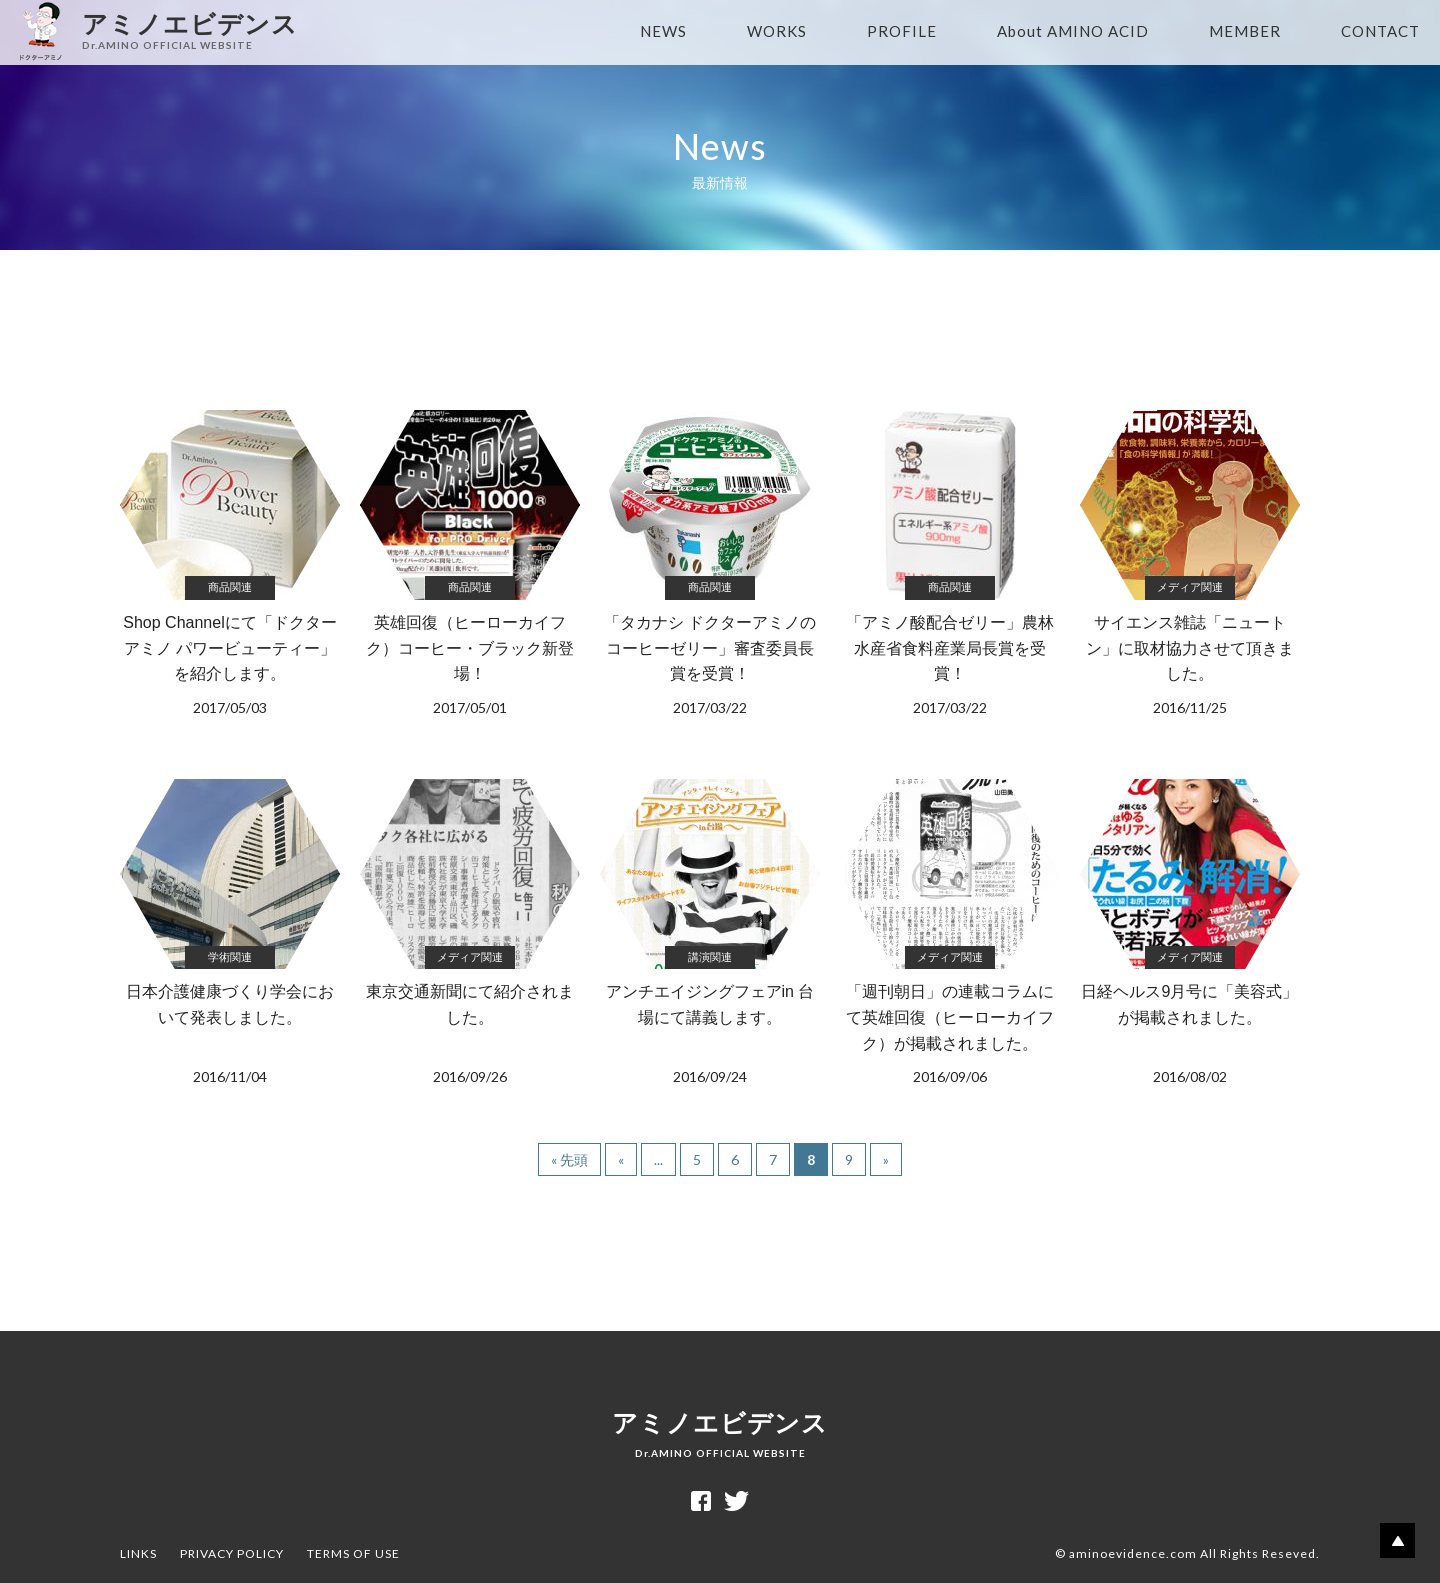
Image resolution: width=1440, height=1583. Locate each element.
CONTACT (1380, 31)
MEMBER (1245, 31)
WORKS (777, 31)
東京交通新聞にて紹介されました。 (470, 933)
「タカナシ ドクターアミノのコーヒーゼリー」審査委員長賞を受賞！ (710, 564)
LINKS (138, 1553)
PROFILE (902, 31)
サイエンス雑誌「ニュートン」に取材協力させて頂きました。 (1190, 564)
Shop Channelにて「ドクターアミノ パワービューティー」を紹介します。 (230, 564)
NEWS (663, 31)
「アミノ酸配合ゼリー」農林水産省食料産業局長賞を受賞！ (950, 564)
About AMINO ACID (1073, 31)
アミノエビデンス (720, 1434)
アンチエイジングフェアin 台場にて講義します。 (710, 933)
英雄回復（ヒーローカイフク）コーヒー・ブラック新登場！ (470, 564)
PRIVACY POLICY (232, 1553)
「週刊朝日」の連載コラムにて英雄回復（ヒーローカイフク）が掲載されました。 (950, 933)
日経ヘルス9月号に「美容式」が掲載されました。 (1190, 933)
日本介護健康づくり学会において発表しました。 (230, 933)
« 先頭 (569, 1159)
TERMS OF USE (353, 1553)
